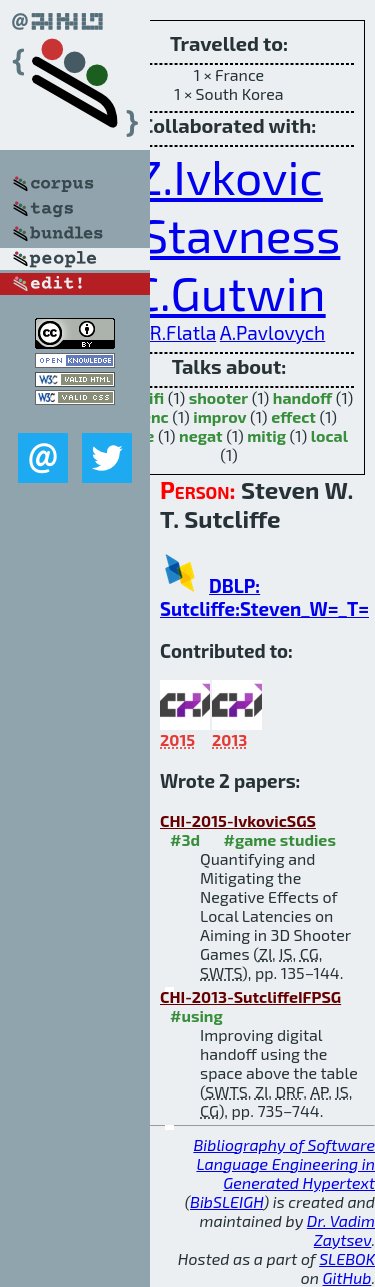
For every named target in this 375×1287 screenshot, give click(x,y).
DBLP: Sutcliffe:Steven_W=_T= (264, 597)
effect (293, 416)
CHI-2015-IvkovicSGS (238, 820)
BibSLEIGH (226, 1201)
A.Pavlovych (273, 332)
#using (196, 1015)
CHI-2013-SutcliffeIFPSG (250, 996)
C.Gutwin (228, 292)
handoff (302, 397)
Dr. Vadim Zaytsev (341, 1230)
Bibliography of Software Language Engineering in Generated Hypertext (284, 1163)
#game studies (280, 839)
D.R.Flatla (174, 332)
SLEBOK (347, 1258)
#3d (185, 839)
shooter (218, 397)
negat (201, 435)
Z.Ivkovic (229, 176)
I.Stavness (229, 234)
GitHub (347, 1277)
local (329, 435)
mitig (266, 435)
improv (219, 416)
